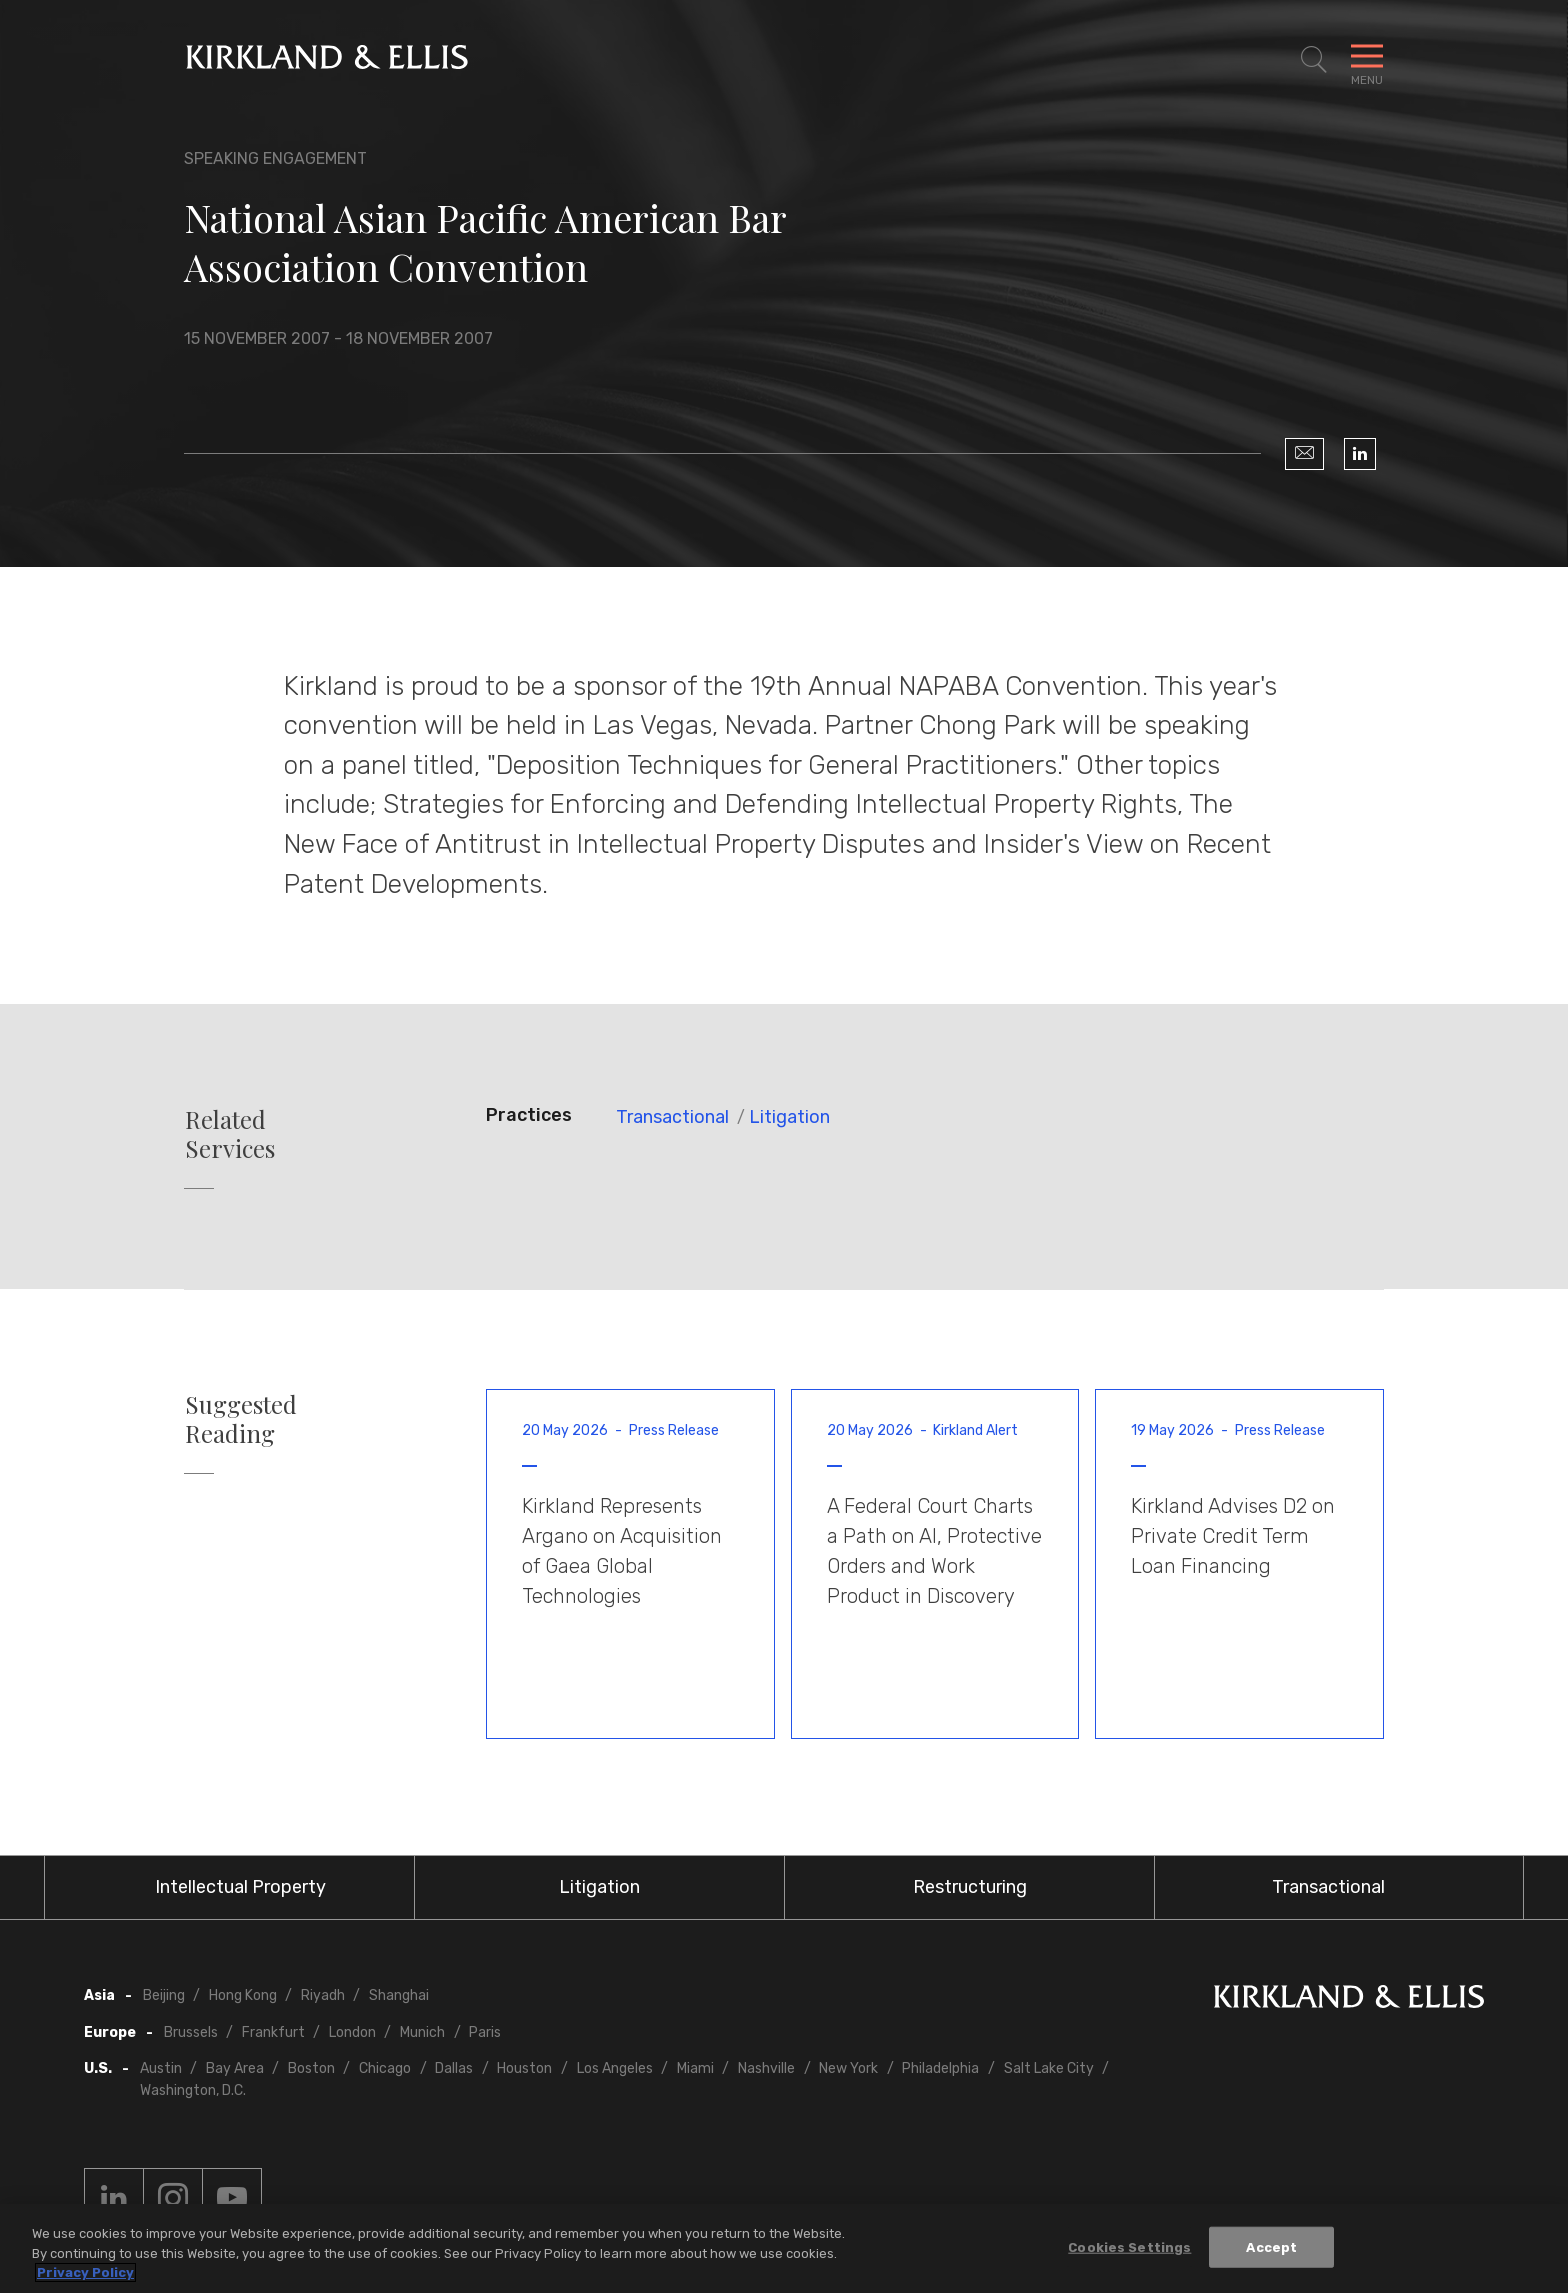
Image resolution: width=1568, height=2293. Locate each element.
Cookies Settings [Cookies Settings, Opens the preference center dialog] (1129, 2246)
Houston (524, 2068)
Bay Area (235, 2068)
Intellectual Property (240, 1887)
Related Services (230, 1134)
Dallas (454, 2068)
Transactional (672, 1117)
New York (848, 2068)
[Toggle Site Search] (1314, 60)
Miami (695, 2068)
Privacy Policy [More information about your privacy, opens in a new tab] (85, 2272)
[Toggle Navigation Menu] (1367, 60)
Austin (161, 2068)
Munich (422, 2032)
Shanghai (399, 1995)
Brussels (191, 2032)
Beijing (164, 1995)
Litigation (789, 1117)
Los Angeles (615, 2068)
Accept (1271, 2246)
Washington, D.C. (193, 2090)
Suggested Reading (241, 1419)
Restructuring (970, 1887)
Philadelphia (940, 2068)
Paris (485, 2032)
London (352, 2032)
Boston (311, 2068)
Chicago (385, 2068)
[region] (784, 2248)
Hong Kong (243, 1995)
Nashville (766, 2068)
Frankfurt (273, 2032)
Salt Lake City (1049, 2068)
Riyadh (323, 1995)
